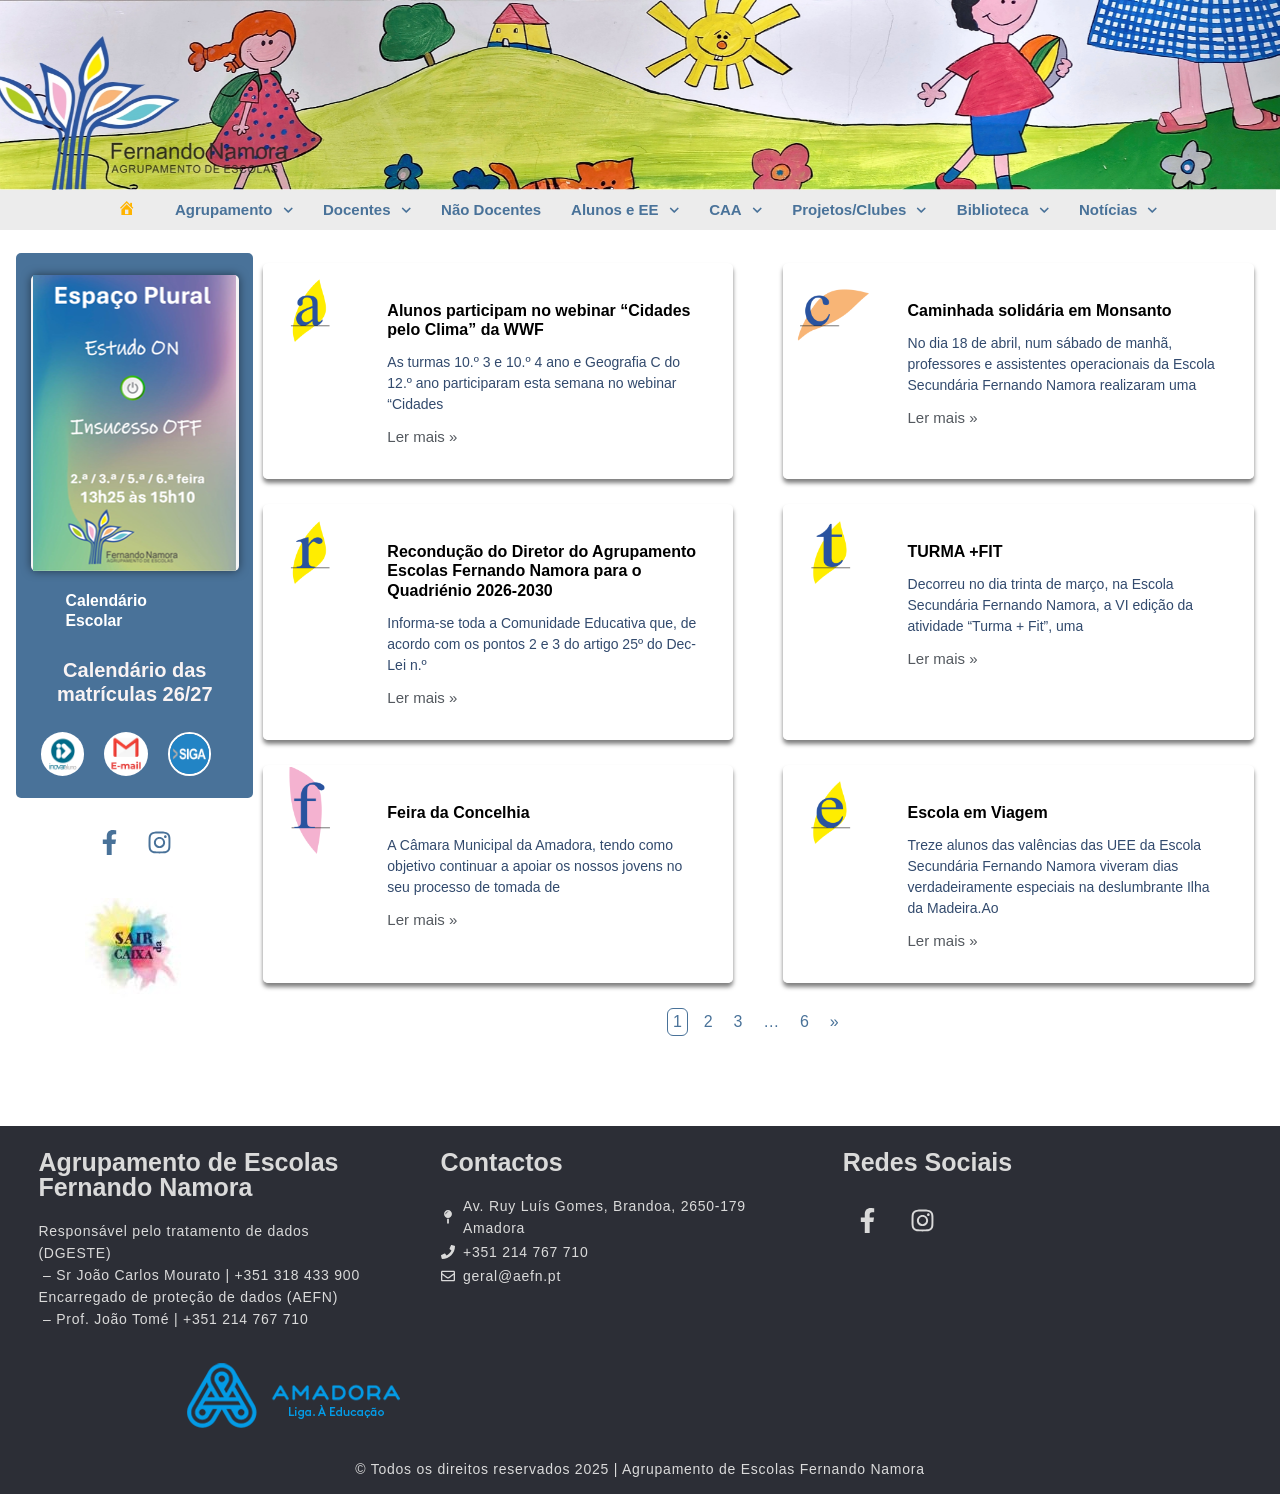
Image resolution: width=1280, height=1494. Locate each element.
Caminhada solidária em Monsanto (1040, 310)
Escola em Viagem (978, 812)
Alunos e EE (625, 210)
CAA (735, 210)
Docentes (367, 210)
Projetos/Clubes (859, 210)
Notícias (1118, 210)
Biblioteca (1003, 210)
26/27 (188, 693)
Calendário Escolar (107, 609)
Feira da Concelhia (458, 812)
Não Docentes (491, 209)
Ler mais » (422, 436)
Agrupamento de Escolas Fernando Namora (188, 1174)
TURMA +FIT (955, 551)
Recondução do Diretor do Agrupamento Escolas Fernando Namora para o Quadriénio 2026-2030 (541, 570)
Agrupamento (234, 210)
